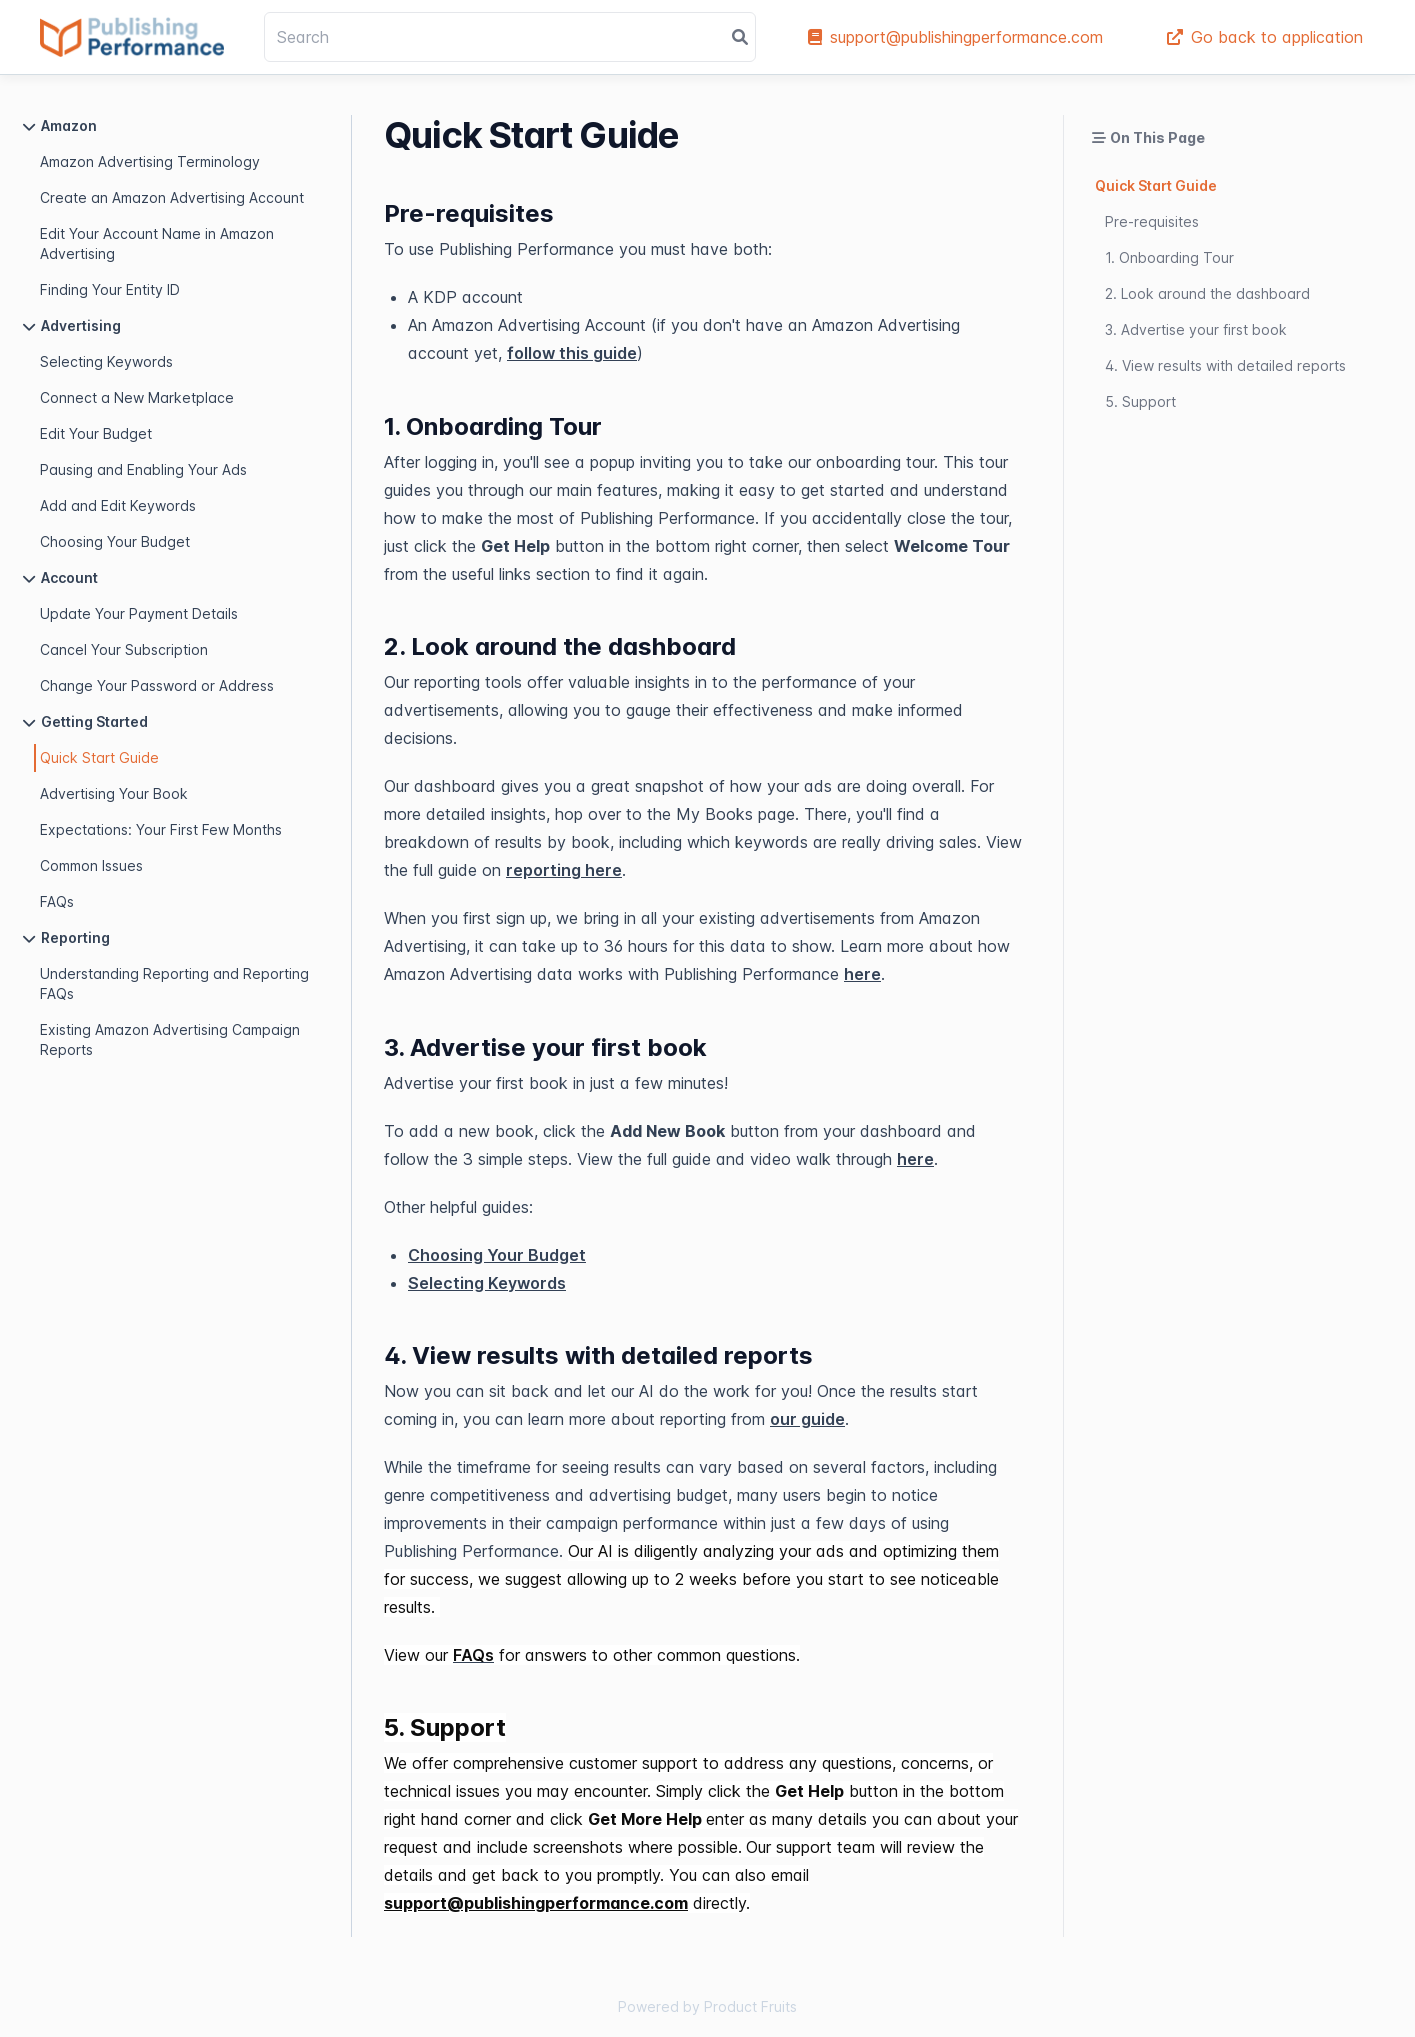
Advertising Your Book (114, 793)
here (862, 974)
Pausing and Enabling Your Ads (143, 469)
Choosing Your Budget (115, 541)
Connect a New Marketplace (137, 397)
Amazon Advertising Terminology (150, 161)
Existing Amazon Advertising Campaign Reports (170, 1039)
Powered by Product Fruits (707, 2006)
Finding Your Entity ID (110, 289)
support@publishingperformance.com (955, 37)
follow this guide (572, 353)
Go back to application (1265, 37)
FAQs (57, 901)
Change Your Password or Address (157, 685)
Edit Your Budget (96, 433)
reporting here (564, 870)
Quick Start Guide (99, 757)
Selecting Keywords (106, 361)
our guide (807, 1419)
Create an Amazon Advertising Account (172, 197)
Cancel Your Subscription (124, 649)
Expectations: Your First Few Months (161, 829)
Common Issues (91, 865)
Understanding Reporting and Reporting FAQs (174, 983)
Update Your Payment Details (139, 613)
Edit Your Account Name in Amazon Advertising (157, 243)
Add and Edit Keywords (118, 505)
